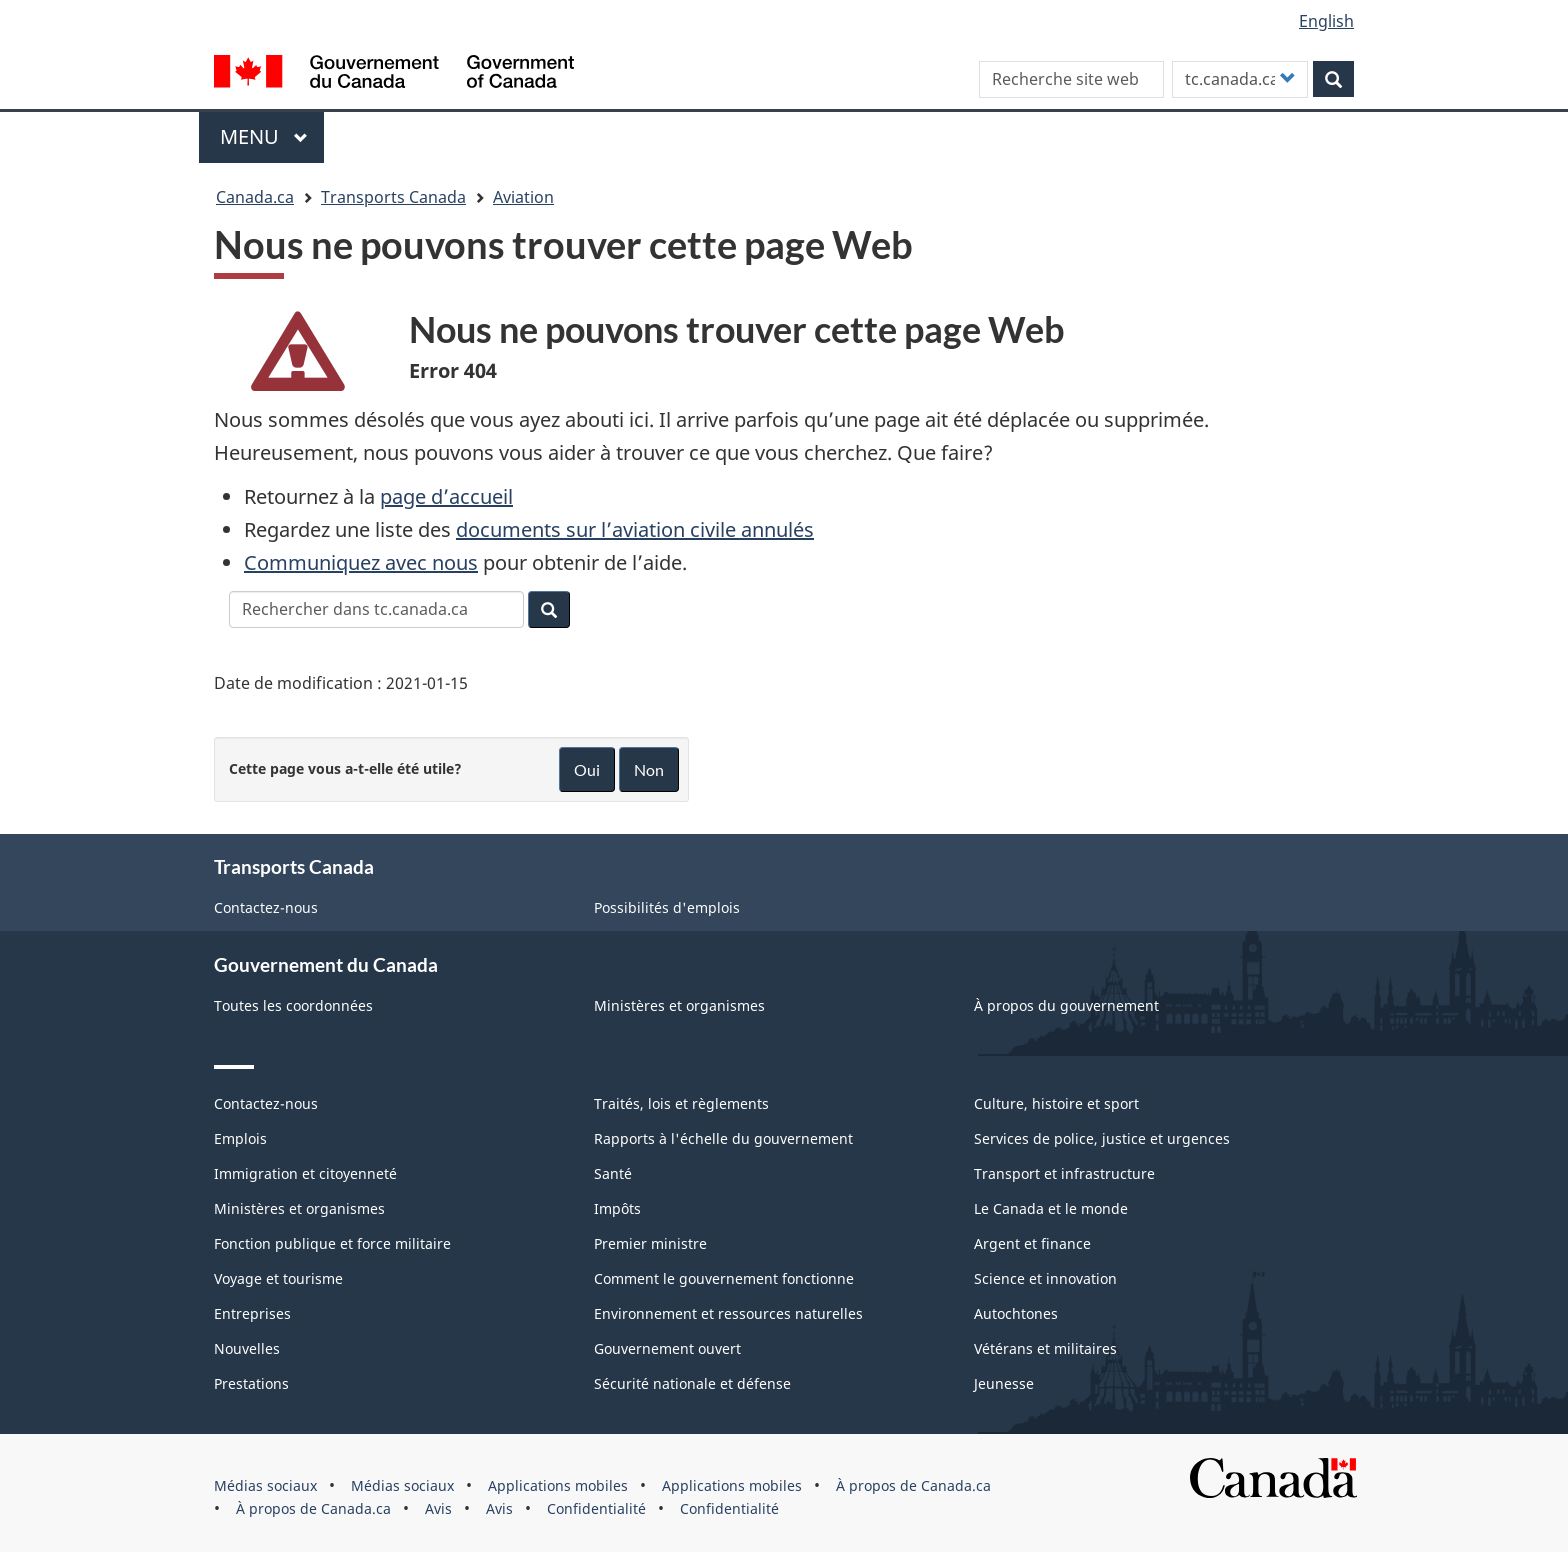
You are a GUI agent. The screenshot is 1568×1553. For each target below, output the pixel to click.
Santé (613, 1173)
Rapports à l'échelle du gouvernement (723, 1138)
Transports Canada (393, 197)
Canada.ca (255, 197)
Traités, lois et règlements (681, 1103)
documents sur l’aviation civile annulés (635, 529)
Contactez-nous (266, 907)
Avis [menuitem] (438, 1508)
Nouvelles (247, 1348)
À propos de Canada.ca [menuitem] (913, 1485)
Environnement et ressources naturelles (728, 1313)
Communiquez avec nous (361, 562)
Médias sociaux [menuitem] (265, 1485)
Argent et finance (1032, 1243)
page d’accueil (446, 496)
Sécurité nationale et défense (692, 1383)
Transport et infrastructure (1064, 1173)
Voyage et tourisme (278, 1278)
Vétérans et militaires (1045, 1348)
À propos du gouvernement (1066, 1005)
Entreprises (252, 1313)
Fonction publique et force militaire (332, 1243)
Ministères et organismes (679, 1005)
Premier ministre (650, 1243)
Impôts (617, 1208)
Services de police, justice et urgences (1102, 1138)
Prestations (251, 1383)
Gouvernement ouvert (667, 1348)
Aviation (523, 197)
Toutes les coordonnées (293, 1005)
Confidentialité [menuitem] (596, 1508)
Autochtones (1016, 1313)
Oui (587, 769)
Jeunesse (1004, 1383)
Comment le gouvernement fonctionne (724, 1278)
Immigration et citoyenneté (305, 1173)
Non (649, 769)
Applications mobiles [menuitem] (558, 1485)
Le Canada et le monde (1051, 1208)
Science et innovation (1045, 1278)
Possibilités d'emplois (667, 907)
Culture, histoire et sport (1056, 1103)
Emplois (240, 1138)
